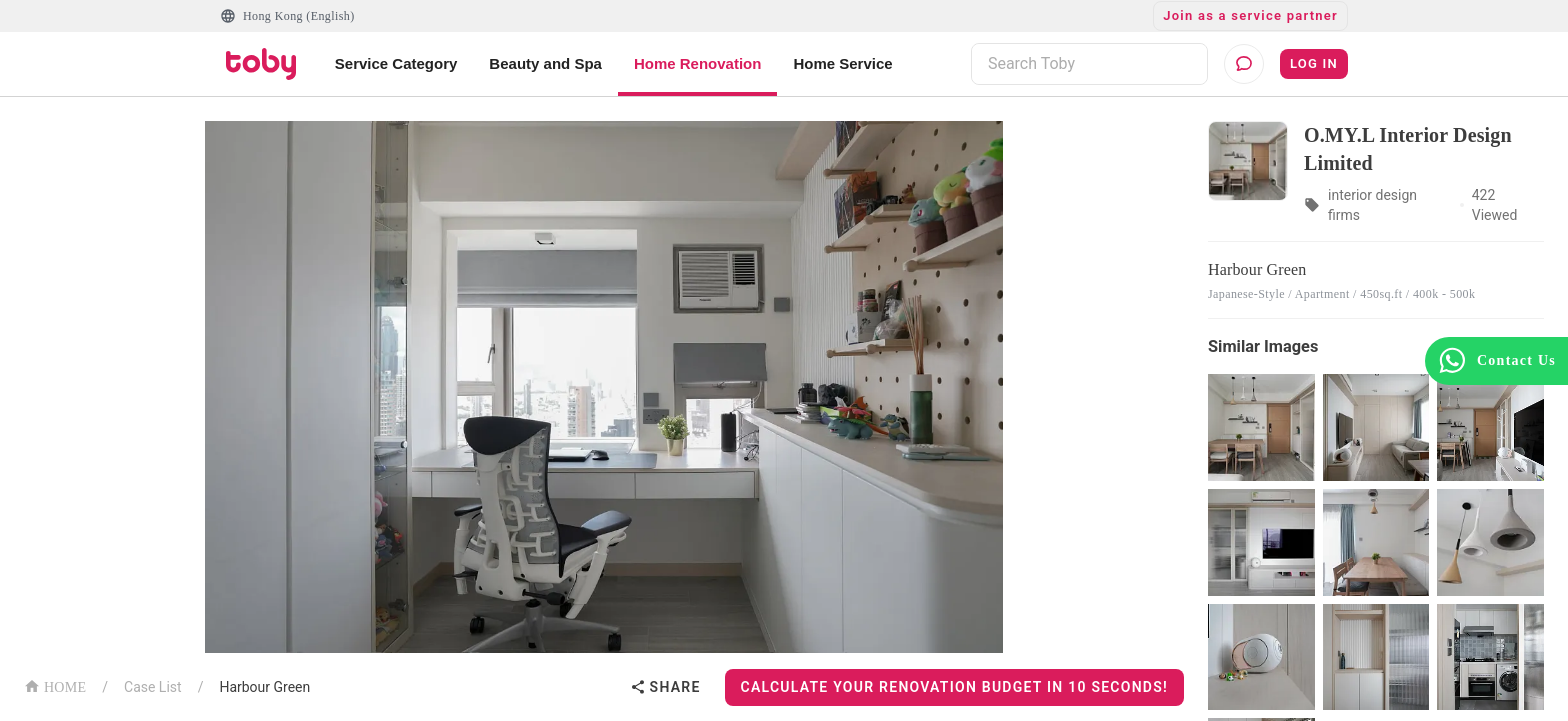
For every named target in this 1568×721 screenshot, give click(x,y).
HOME (55, 685)
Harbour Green (264, 687)
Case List (153, 687)
